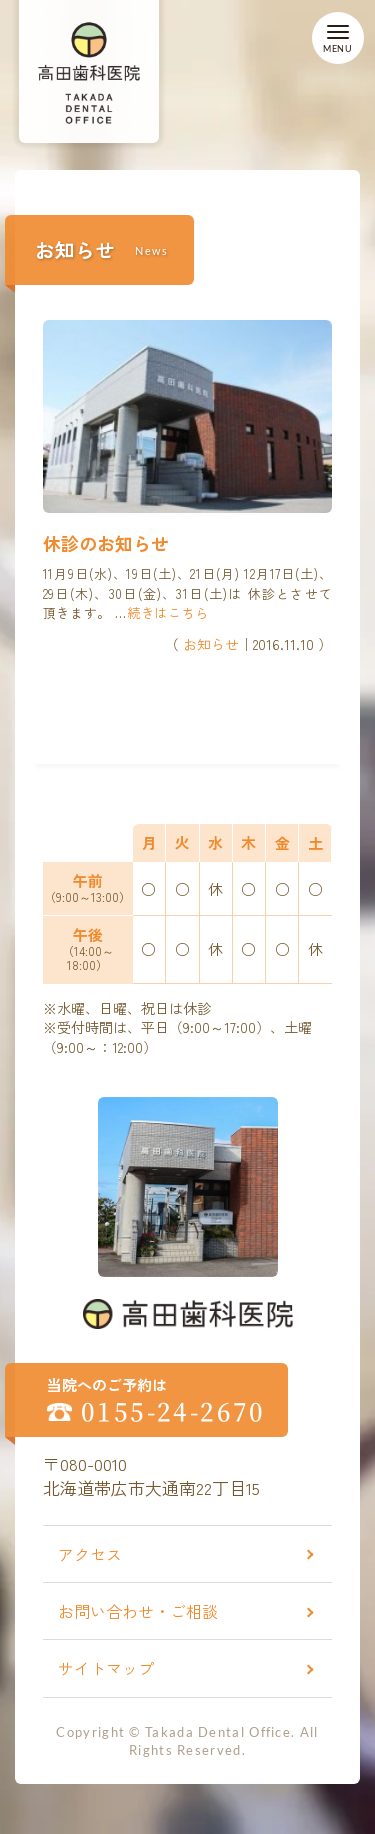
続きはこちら (168, 612)
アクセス (90, 1554)
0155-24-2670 (173, 1411)
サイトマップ (106, 1668)
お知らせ (211, 644)
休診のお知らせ (106, 543)
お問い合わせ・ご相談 (138, 1611)
